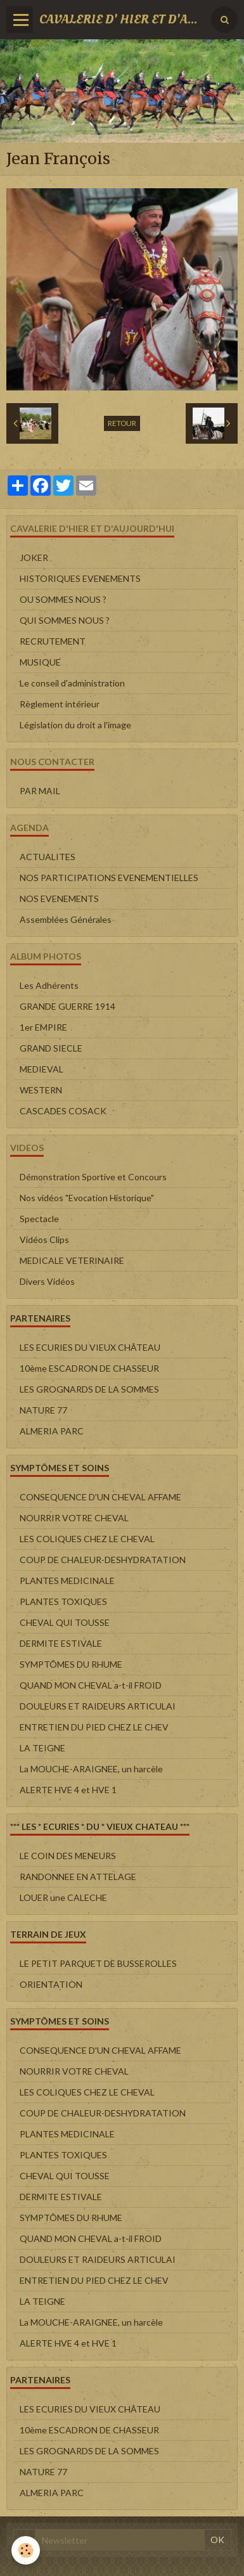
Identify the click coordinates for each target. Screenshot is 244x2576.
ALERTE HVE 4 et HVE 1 (68, 1789)
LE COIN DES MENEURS (68, 1855)
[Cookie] (25, 2550)
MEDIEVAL (41, 1069)
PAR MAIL (40, 790)
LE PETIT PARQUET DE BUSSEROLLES (98, 1963)
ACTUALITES (47, 856)
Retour (122, 423)
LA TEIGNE (42, 1747)
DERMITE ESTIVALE (61, 1643)
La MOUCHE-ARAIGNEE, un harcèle (91, 1768)
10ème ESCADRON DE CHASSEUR (89, 1368)
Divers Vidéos (47, 1281)
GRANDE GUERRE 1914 (67, 1006)
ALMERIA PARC (52, 1431)
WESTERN (41, 1090)
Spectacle (39, 1218)
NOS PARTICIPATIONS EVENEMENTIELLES (109, 877)
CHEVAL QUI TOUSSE (65, 1622)
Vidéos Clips (44, 1239)
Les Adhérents (49, 985)
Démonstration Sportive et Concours (93, 1176)
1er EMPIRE (43, 1027)
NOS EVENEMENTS (59, 898)
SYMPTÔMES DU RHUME (71, 1664)
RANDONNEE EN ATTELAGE (78, 1876)
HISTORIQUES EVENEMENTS (80, 578)
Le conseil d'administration (72, 683)
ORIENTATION (51, 1984)
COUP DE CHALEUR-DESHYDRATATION (103, 1559)
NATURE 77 (43, 1410)
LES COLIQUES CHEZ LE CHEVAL (87, 1538)
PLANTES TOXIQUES (63, 1601)
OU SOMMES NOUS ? (63, 599)
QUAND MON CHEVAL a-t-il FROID (91, 1685)
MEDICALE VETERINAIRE (72, 1260)
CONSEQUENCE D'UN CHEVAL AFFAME (100, 1496)
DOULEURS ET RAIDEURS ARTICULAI (98, 1706)
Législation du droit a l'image (75, 724)
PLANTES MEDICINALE (67, 1580)
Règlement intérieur (60, 704)
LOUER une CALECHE (63, 1897)
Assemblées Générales (66, 919)
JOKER (34, 557)
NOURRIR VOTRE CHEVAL (74, 1517)
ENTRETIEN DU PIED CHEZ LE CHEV (94, 1727)
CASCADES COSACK (63, 1110)
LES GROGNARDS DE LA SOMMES (89, 1389)
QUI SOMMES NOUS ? (65, 620)
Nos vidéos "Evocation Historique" (87, 1197)
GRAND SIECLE (51, 1048)
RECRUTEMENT (53, 641)
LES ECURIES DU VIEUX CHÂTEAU (90, 1347)
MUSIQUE (40, 662)
